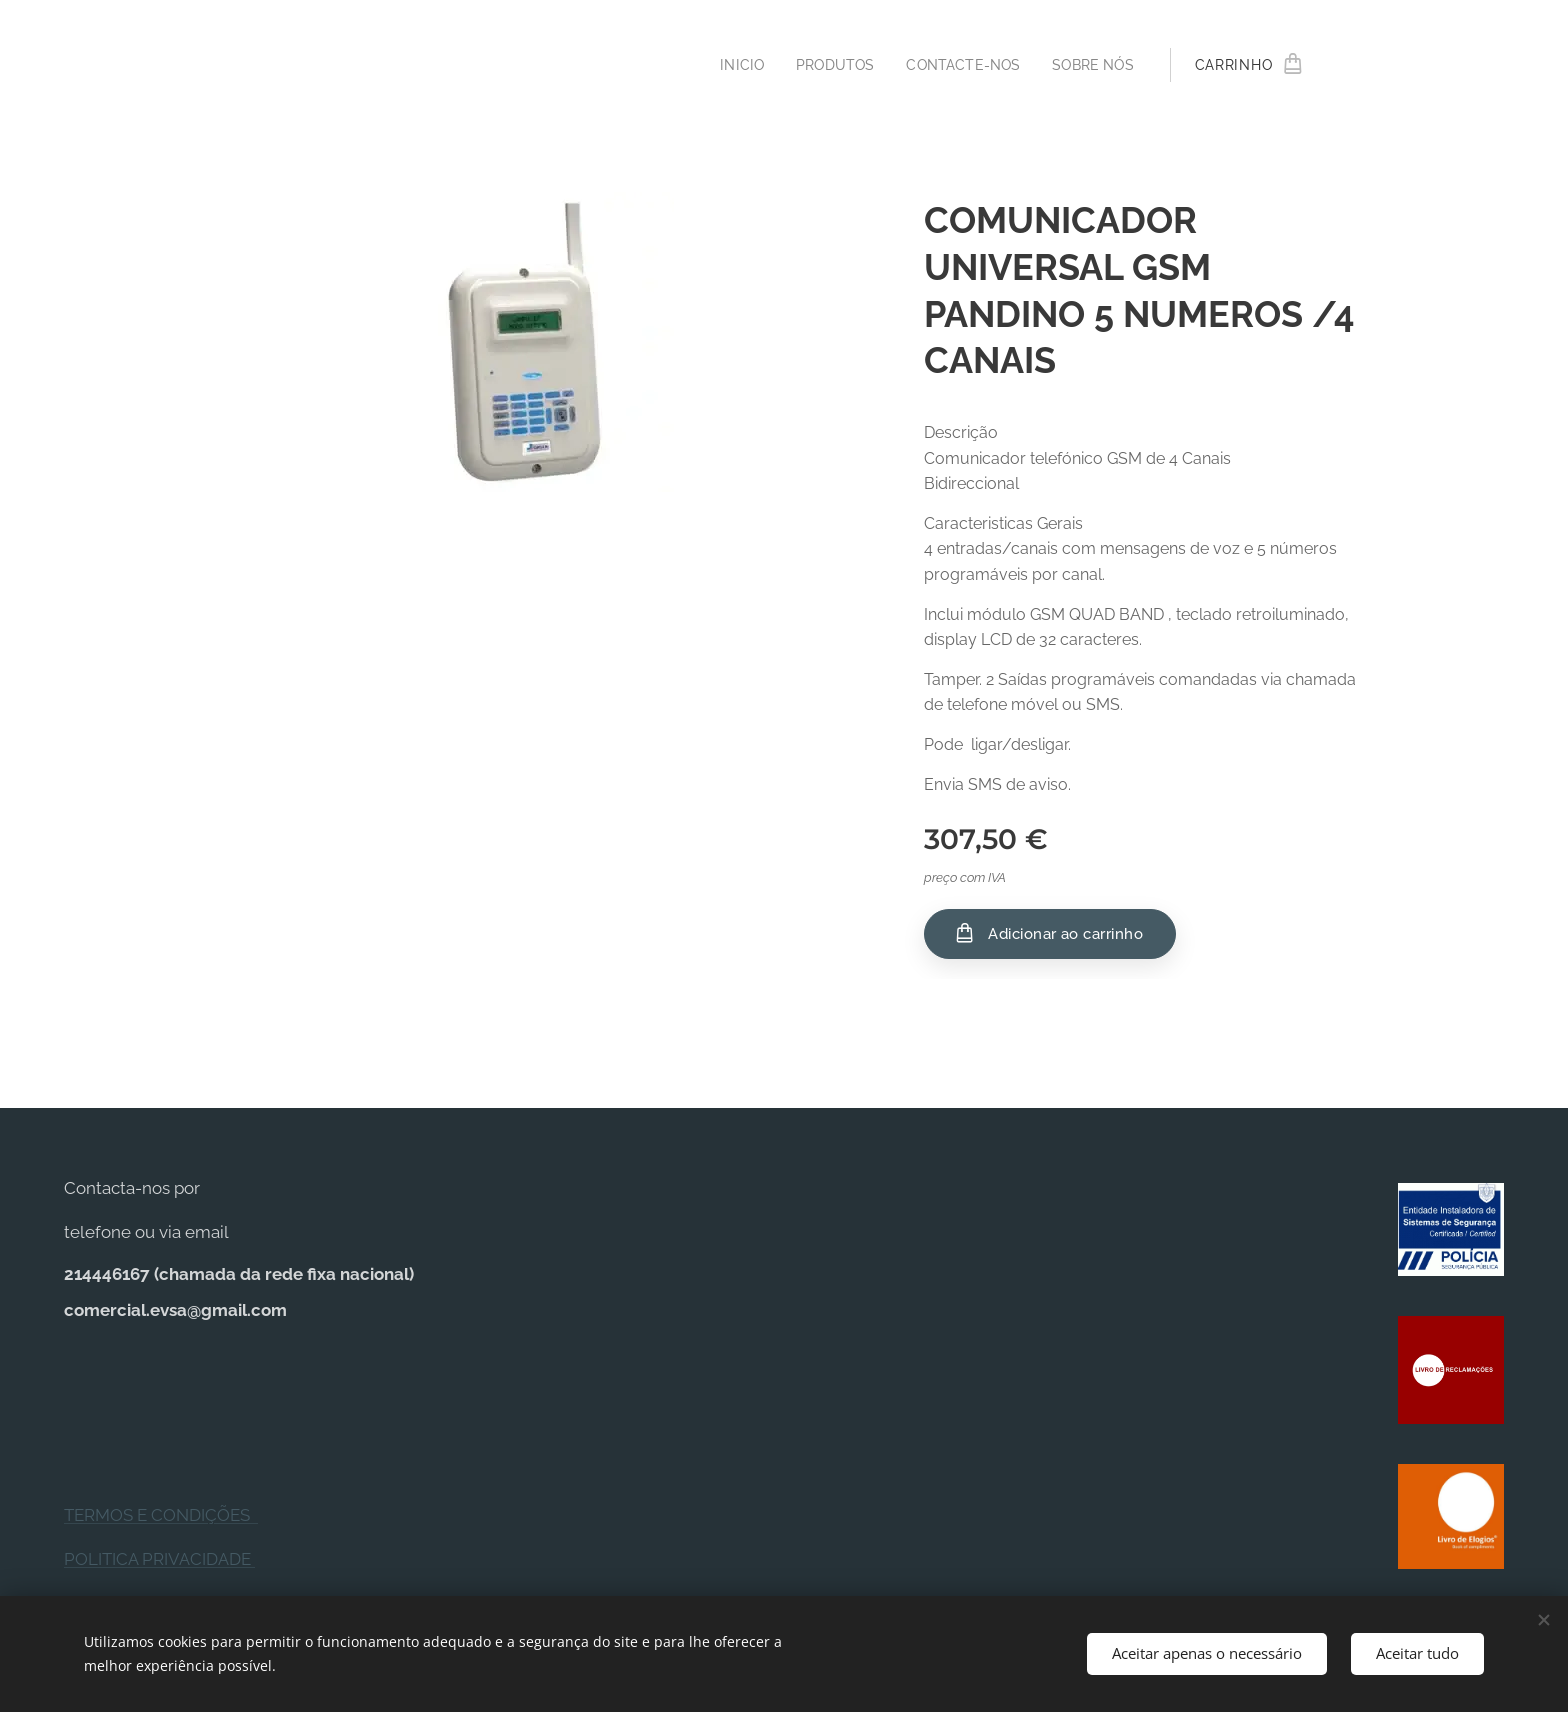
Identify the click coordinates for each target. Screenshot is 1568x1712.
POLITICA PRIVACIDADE (159, 1559)
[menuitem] (730, 65)
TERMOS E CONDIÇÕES (161, 1515)
